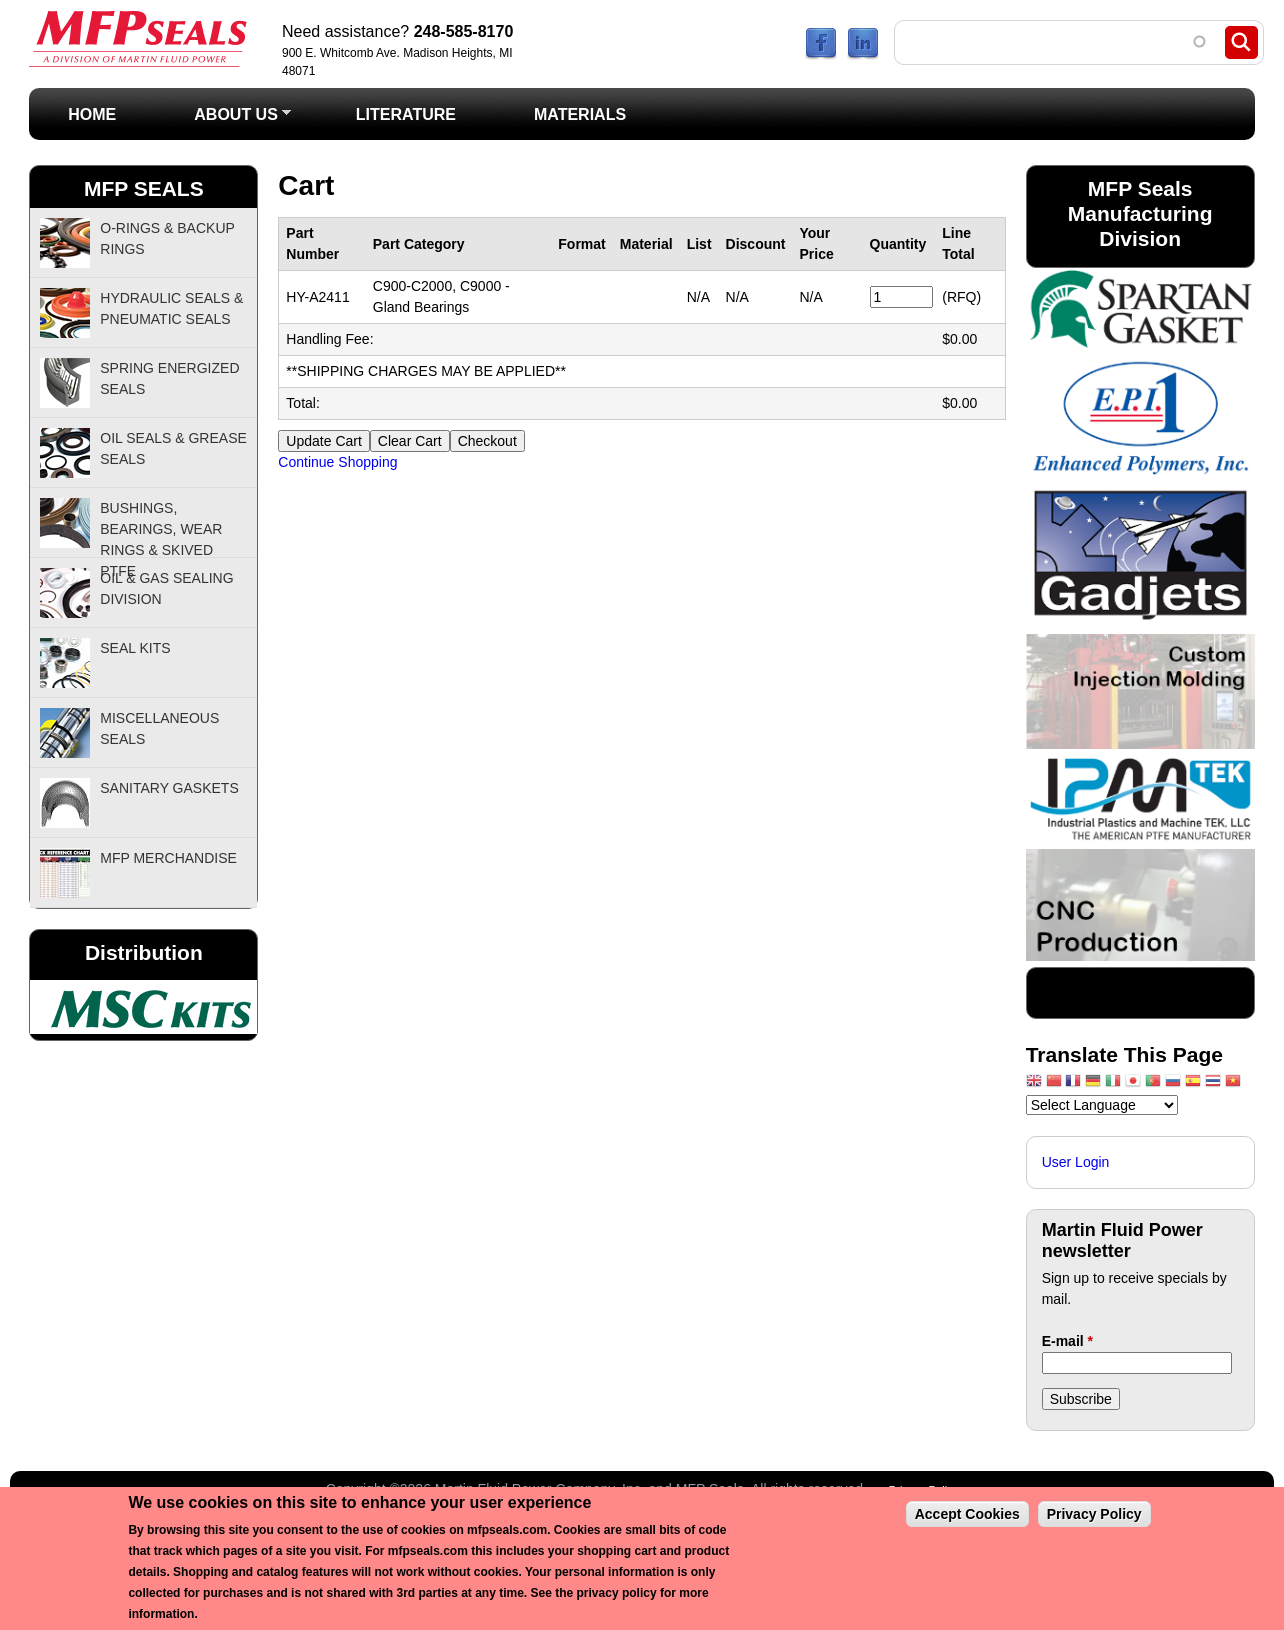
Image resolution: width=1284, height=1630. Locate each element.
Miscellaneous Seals (159, 728)
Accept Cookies (967, 1514)
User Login (1076, 1162)
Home (92, 114)
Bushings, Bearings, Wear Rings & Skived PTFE (161, 529)
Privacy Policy (1094, 1514)
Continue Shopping (337, 462)
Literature (406, 114)
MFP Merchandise (168, 858)
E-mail (1067, 1341)
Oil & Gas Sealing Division (166, 588)
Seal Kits (135, 648)
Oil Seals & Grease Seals (173, 448)
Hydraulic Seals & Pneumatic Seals (171, 308)
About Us (223, 120)
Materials (580, 114)
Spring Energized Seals (169, 378)
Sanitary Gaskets (169, 788)
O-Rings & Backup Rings (167, 238)
